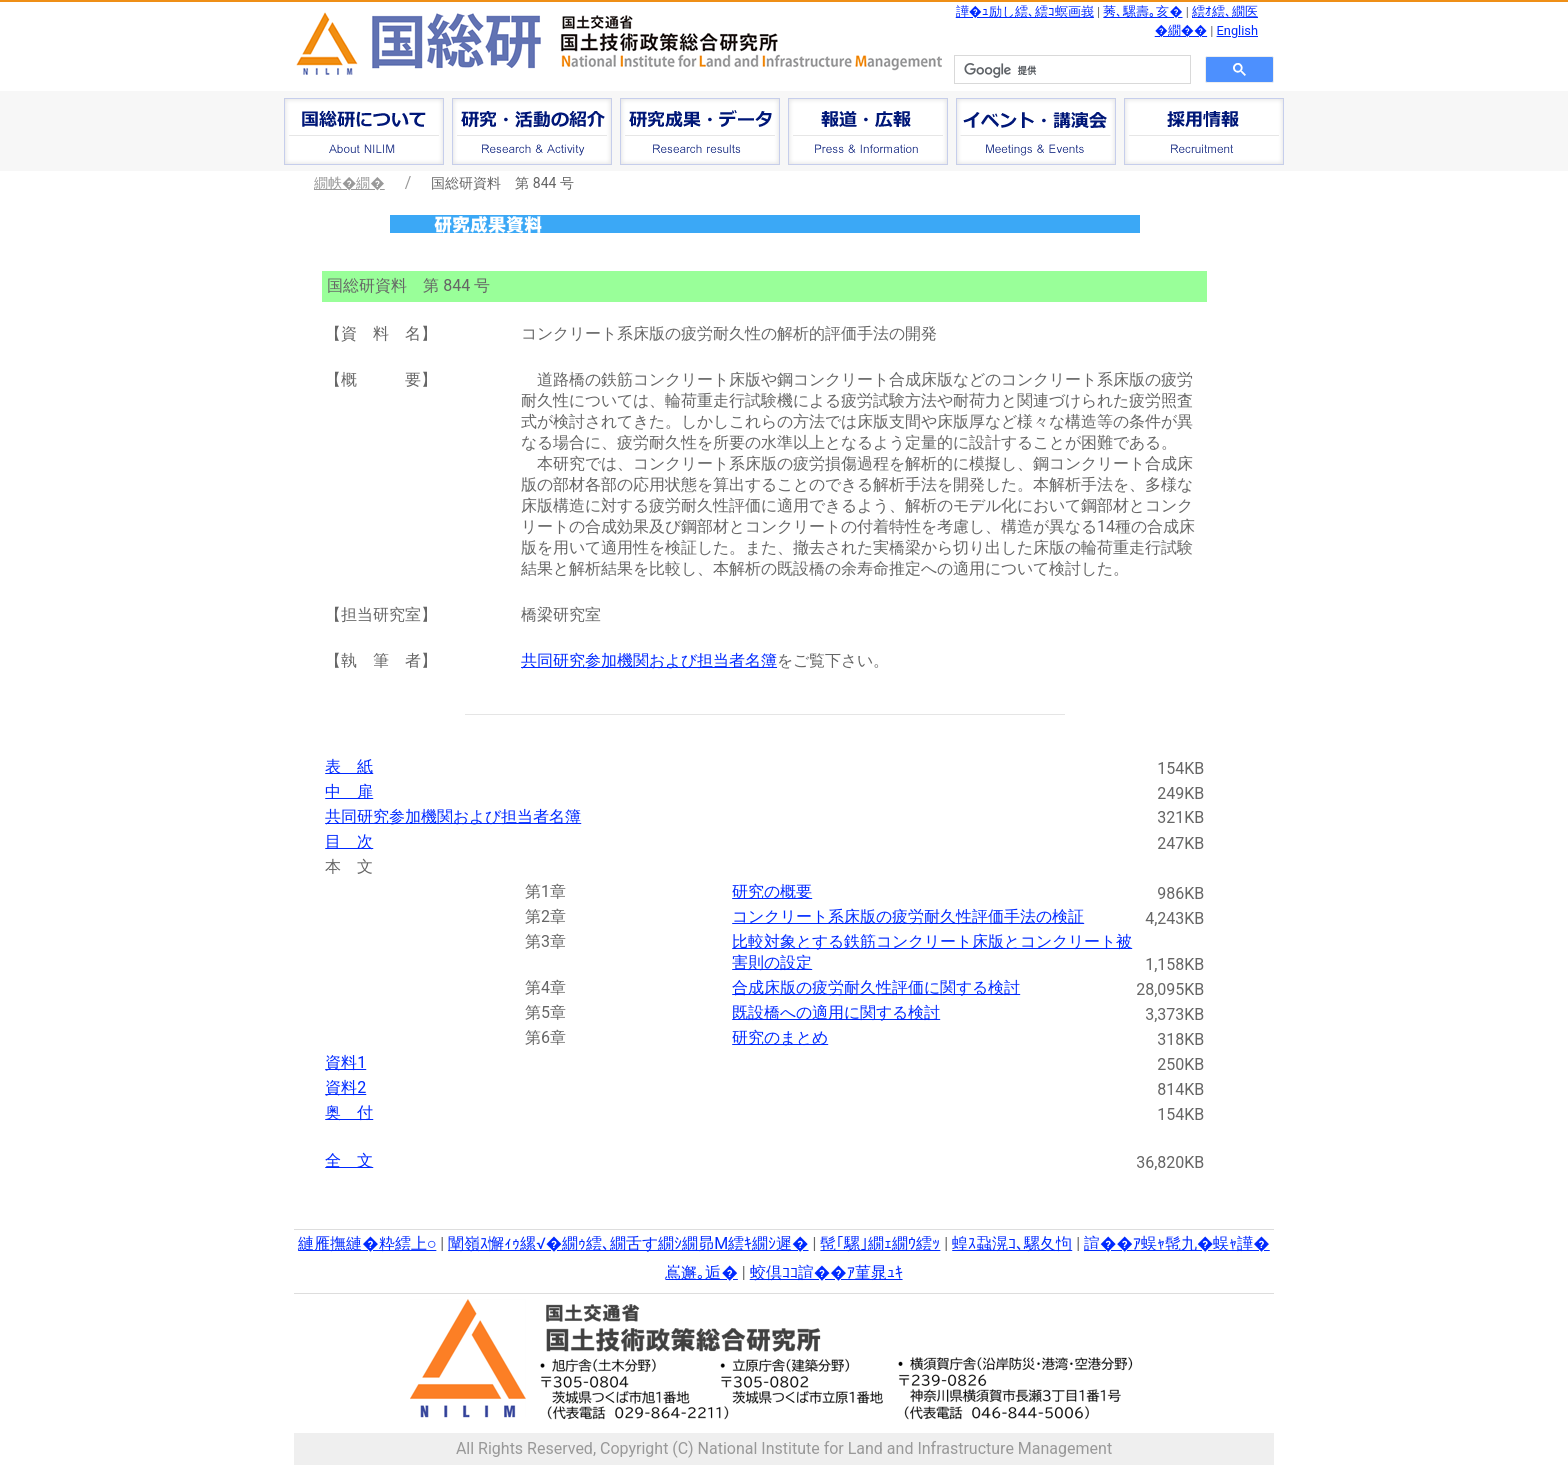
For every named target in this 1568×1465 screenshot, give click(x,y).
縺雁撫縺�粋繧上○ (367, 1243)
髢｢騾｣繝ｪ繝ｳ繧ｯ (880, 1243)
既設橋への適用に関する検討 (836, 1012)
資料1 (345, 1062)
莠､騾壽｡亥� (1142, 11)
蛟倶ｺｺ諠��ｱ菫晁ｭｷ (826, 1272)
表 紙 (349, 766)
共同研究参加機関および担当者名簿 (649, 660)
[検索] (1070, 70)
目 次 (349, 841)
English (1237, 30)
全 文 (349, 1160)
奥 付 (349, 1112)
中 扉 (349, 791)
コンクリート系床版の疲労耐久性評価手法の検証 (908, 916)
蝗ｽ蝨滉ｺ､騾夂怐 (1012, 1243)
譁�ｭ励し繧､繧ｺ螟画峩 (1025, 11)
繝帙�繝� (349, 183)
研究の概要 (772, 891)
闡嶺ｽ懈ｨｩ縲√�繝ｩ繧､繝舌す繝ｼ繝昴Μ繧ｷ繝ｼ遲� (628, 1243)
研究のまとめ (780, 1037)
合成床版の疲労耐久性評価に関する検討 (876, 987)
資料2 (345, 1087)
